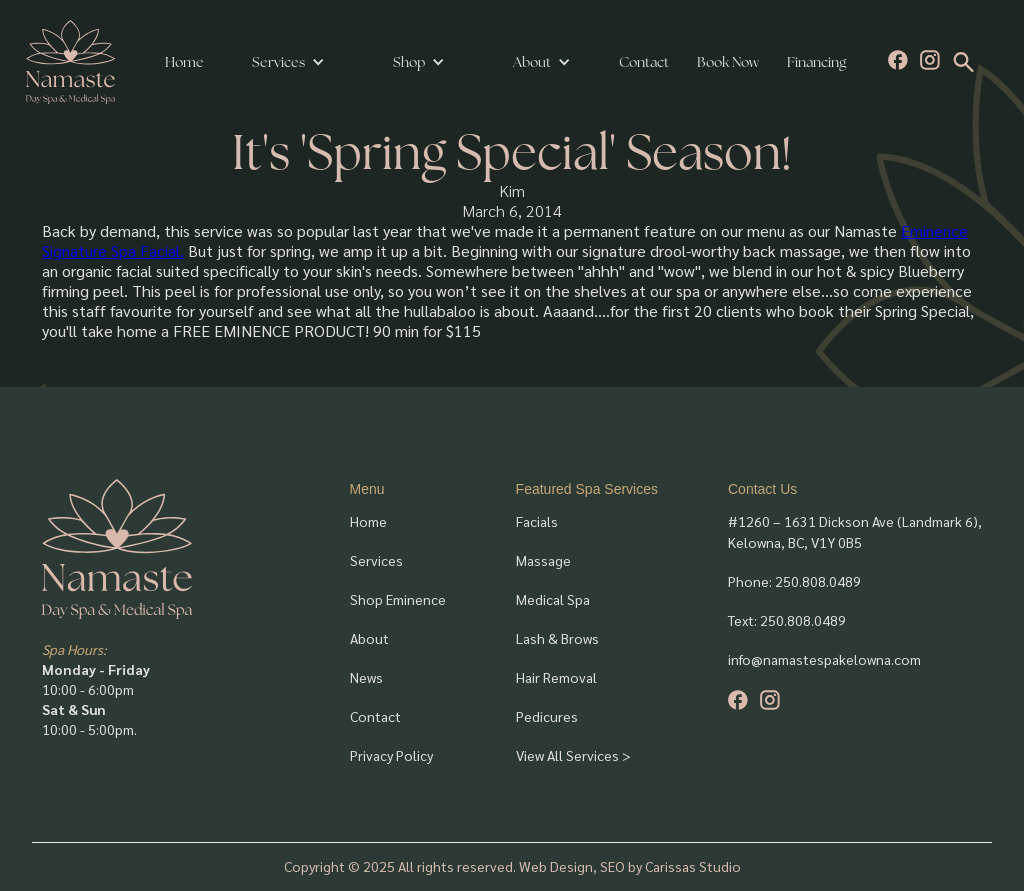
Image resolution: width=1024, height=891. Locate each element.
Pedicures (547, 716)
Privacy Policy (391, 755)
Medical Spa (553, 599)
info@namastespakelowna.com (824, 659)
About (369, 638)
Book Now (728, 62)
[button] (288, 62)
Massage (543, 560)
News (366, 677)
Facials (537, 521)
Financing (816, 62)
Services (278, 62)
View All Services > (573, 755)
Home (184, 62)
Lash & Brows (557, 638)
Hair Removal (556, 677)
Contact (644, 62)
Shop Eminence (398, 599)
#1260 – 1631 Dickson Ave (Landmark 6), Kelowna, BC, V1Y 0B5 (855, 531)
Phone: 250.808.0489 (794, 581)
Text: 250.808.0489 (787, 620)
